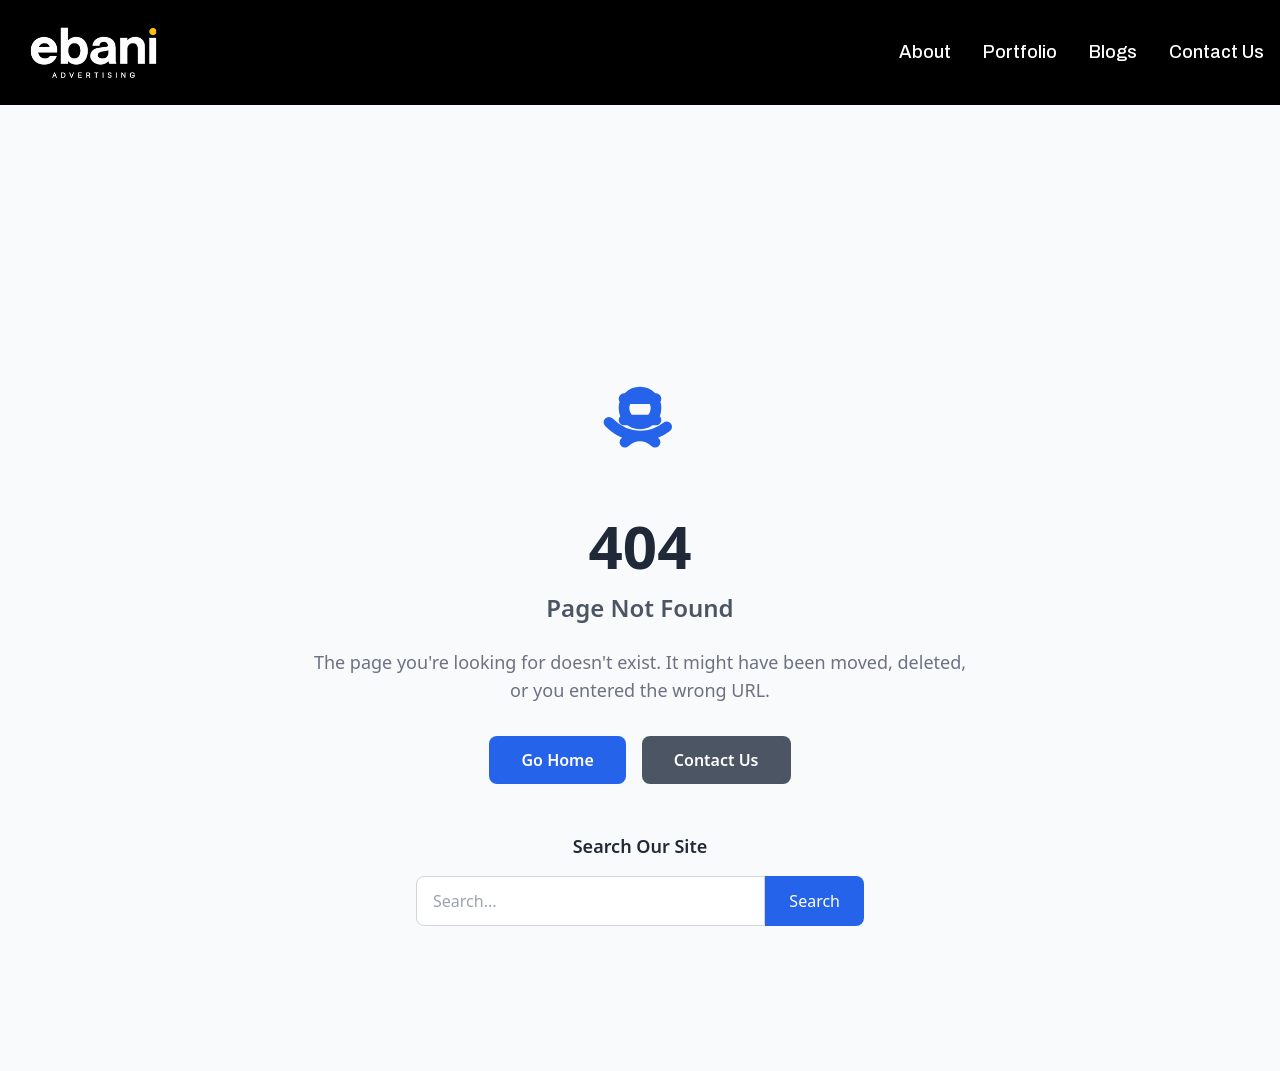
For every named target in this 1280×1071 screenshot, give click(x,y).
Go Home (557, 760)
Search (814, 901)
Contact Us (716, 760)
